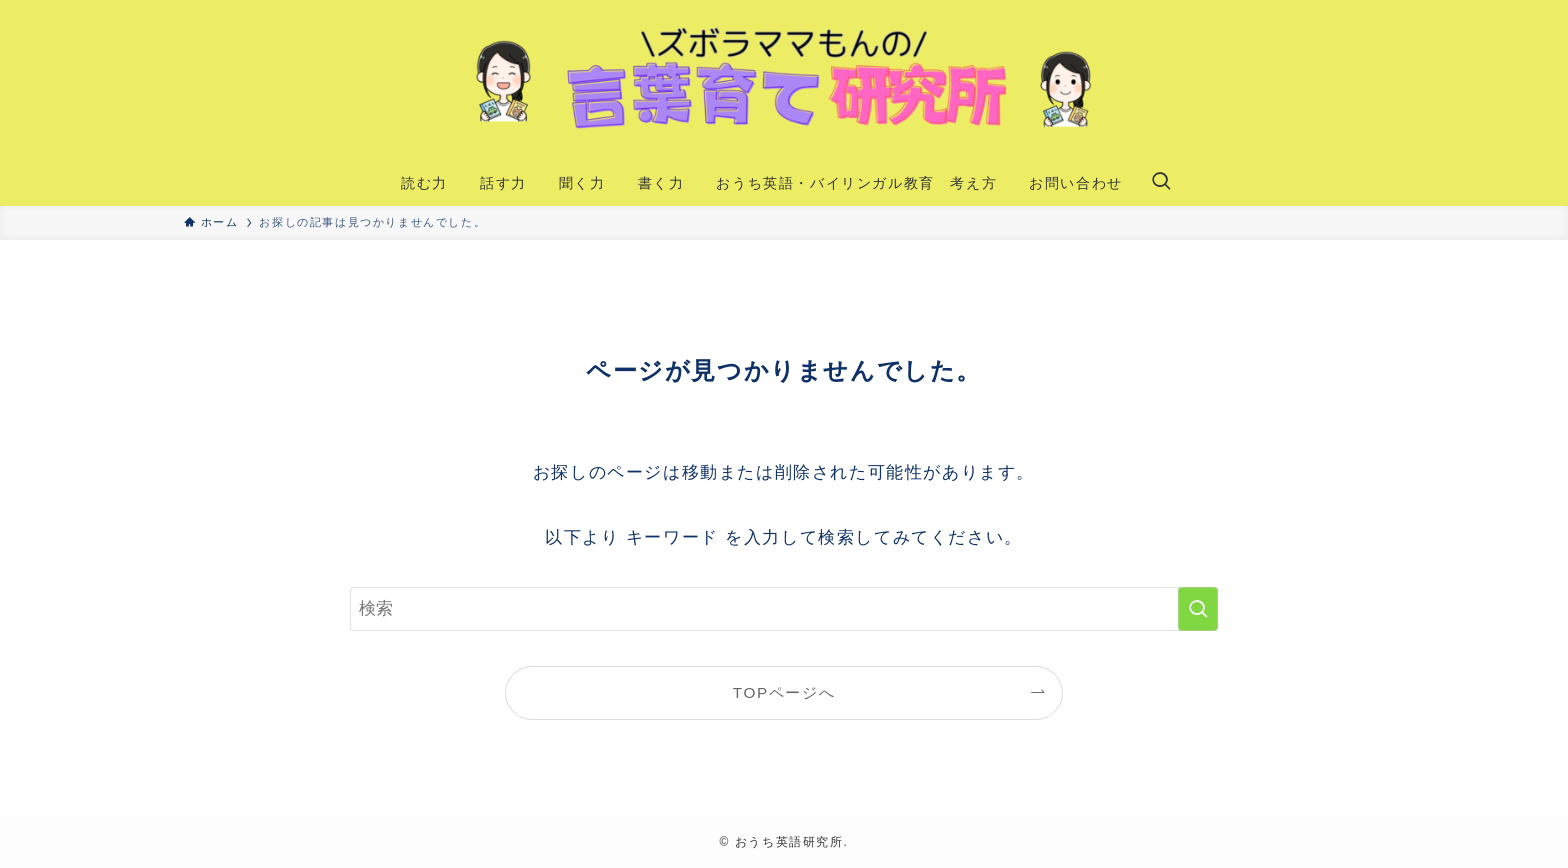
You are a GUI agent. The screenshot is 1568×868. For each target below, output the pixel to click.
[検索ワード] (784, 609)
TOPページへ (784, 692)
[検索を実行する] (1198, 609)
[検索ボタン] (1161, 183)
